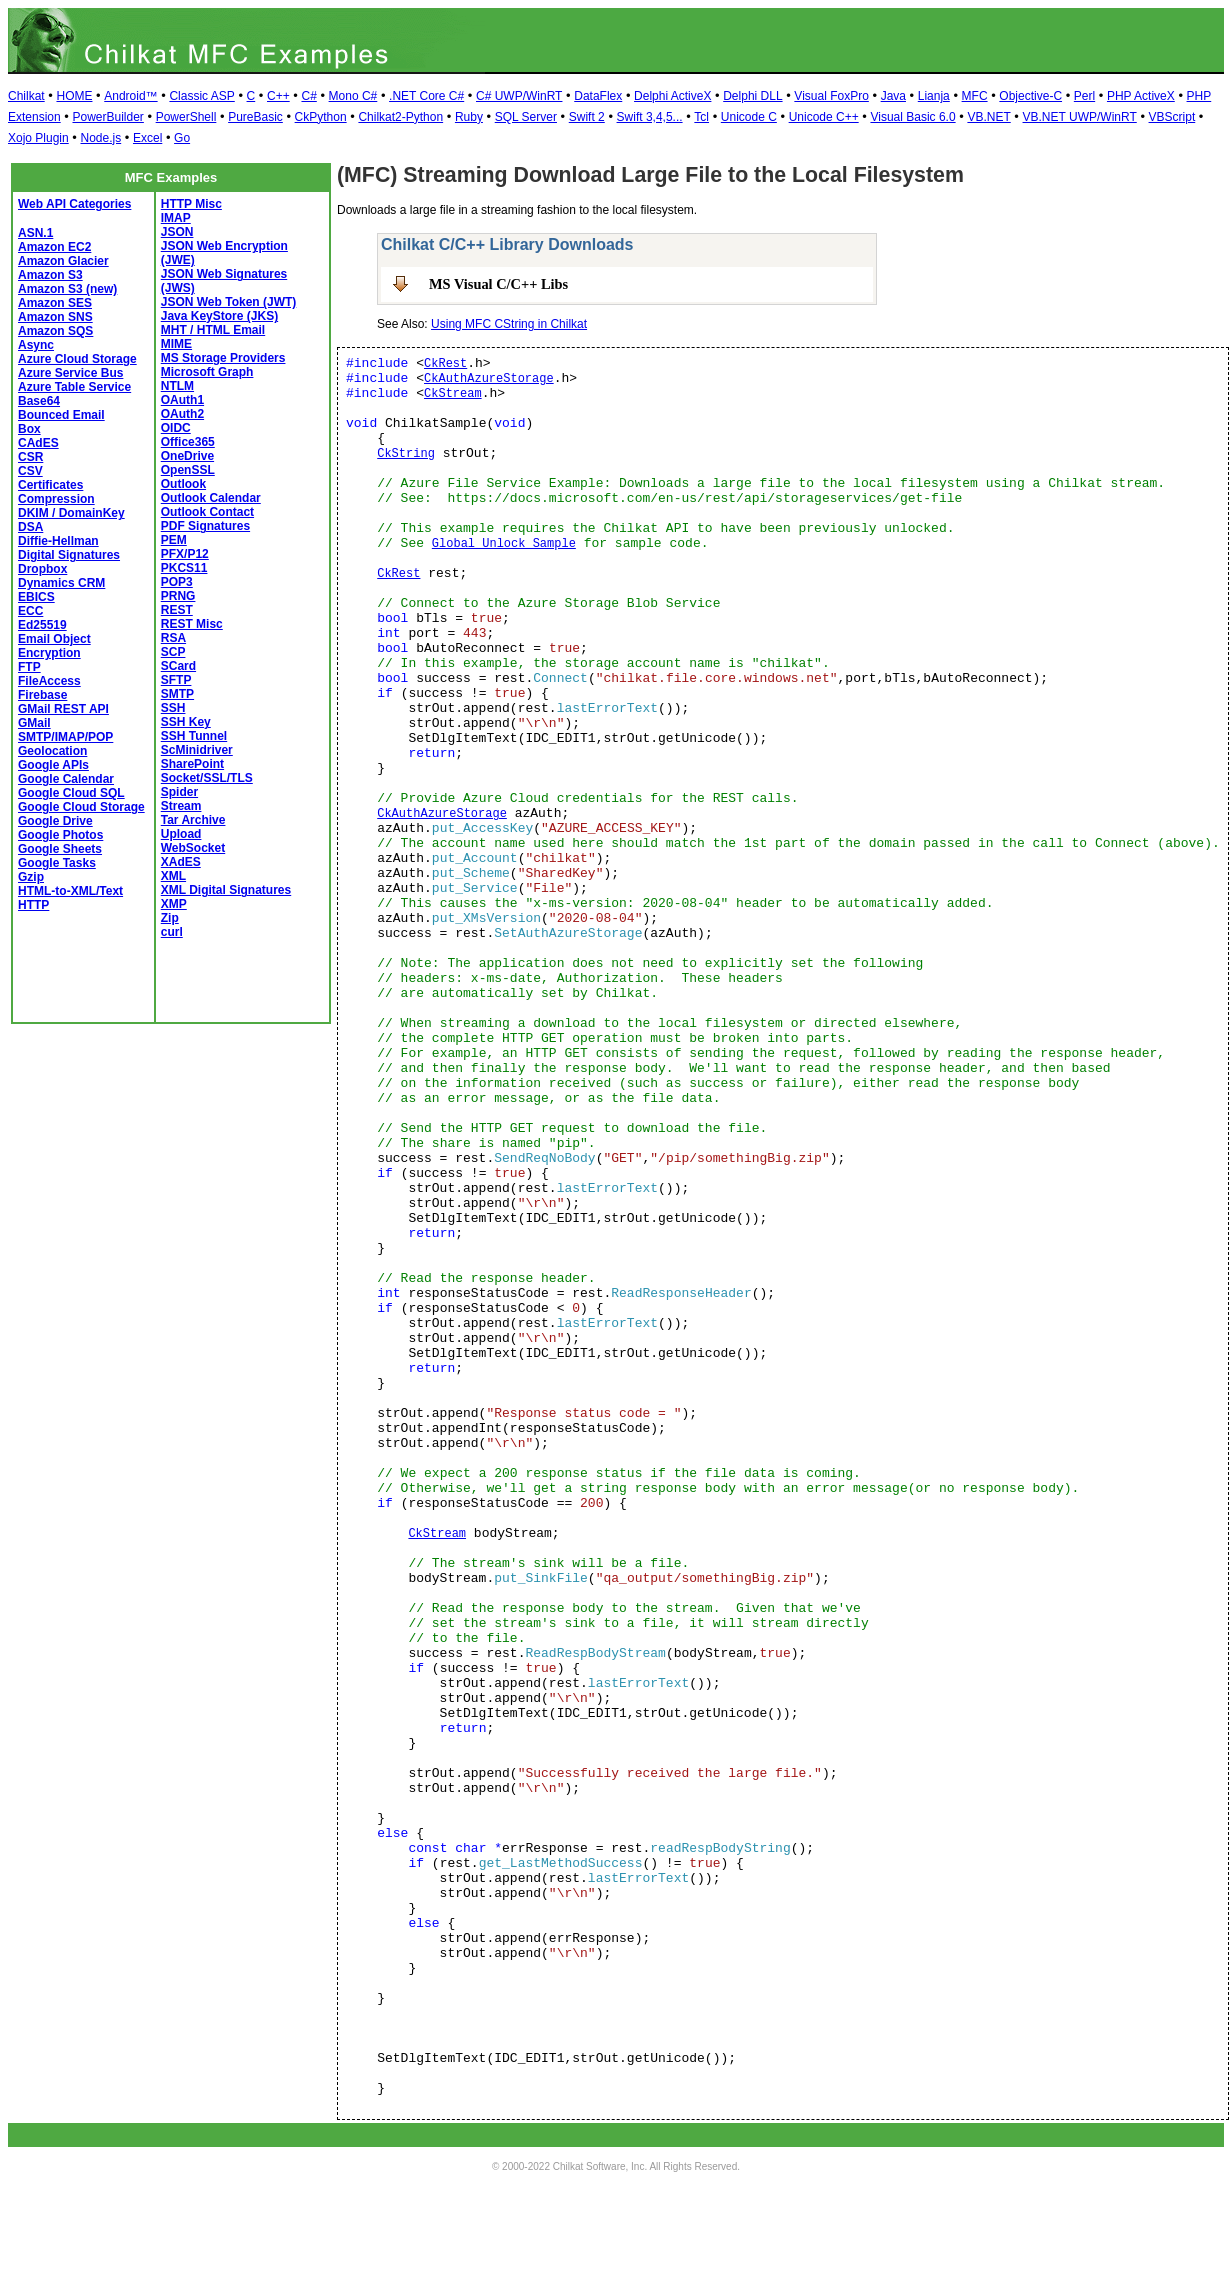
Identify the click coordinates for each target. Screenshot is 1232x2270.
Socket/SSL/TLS (207, 778)
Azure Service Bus (70, 373)
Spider (179, 792)
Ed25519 (42, 625)
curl (172, 932)
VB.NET (988, 117)
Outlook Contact (207, 512)
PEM (174, 540)
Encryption (49, 653)
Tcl (701, 117)
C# (308, 96)
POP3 (177, 582)
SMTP (177, 694)
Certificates (50, 485)
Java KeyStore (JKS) (219, 316)
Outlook (183, 484)
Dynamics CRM (61, 583)
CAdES (38, 443)
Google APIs (53, 765)
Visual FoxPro (831, 96)
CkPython (321, 117)
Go (182, 138)
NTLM (177, 386)
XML (173, 876)
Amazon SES (55, 303)
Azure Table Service (74, 387)
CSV (30, 471)
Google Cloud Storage (81, 807)
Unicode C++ (824, 117)
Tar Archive (193, 820)
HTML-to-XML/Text (70, 891)
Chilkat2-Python (400, 117)
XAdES (181, 862)
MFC (975, 96)
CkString (406, 454)
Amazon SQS (55, 331)
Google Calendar (66, 779)
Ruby (469, 117)
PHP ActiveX (1141, 96)
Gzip (31, 877)
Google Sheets (60, 849)
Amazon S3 (50, 275)
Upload (181, 834)
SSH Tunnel (194, 736)
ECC (30, 611)
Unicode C (749, 117)
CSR (30, 457)
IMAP (176, 218)
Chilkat (26, 96)
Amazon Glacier (63, 261)
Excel (147, 138)
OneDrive (187, 456)
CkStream (453, 394)
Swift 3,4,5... (650, 117)
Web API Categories (74, 204)
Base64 (39, 401)
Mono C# (353, 96)
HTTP (33, 905)
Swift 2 (587, 117)
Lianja (934, 96)
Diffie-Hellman (58, 541)
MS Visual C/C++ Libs (498, 284)
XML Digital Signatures (226, 890)
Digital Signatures (69, 555)
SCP (173, 652)
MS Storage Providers (223, 358)
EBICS (36, 597)
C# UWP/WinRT (519, 96)
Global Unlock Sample (504, 544)
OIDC (176, 428)
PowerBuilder (107, 117)
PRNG (178, 596)
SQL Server (526, 117)
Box (29, 429)
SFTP (176, 680)
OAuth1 (182, 400)
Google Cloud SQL (71, 793)
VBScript (1172, 117)
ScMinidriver (197, 750)
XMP (174, 904)
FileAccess (49, 681)
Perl (1084, 96)
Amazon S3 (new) (67, 289)
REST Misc (192, 624)
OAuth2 (182, 414)
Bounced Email (61, 415)
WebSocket (193, 848)
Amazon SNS (55, 317)
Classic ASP (201, 96)
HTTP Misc (191, 204)
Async (36, 345)
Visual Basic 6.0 (912, 117)
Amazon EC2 (54, 247)
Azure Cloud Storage (77, 359)
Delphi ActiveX (672, 96)
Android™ (130, 96)
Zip (170, 918)
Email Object (54, 639)
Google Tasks (57, 863)
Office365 (188, 442)
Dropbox (42, 569)
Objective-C (1030, 96)
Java (893, 96)
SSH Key (186, 722)
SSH (173, 708)
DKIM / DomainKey (71, 513)
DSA (30, 527)
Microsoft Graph (207, 372)
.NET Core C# (426, 96)
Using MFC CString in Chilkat (509, 324)
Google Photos (60, 835)
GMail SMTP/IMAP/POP (65, 730)
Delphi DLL (752, 96)
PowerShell (186, 117)
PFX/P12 (185, 554)
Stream (181, 806)
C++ (278, 96)
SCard (178, 666)
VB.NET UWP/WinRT (1080, 117)
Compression (56, 499)
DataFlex (598, 96)
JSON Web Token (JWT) (229, 302)
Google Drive (55, 821)
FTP (29, 667)
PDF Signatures (205, 526)
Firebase (42, 695)
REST (177, 610)
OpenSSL (188, 470)
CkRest (445, 364)
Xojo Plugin (38, 138)
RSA (173, 638)
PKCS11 (184, 568)
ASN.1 (35, 233)
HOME (74, 96)
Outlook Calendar (211, 498)
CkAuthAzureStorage (489, 379)
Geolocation (52, 751)
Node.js (101, 138)
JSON (177, 232)
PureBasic (255, 117)
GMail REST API (63, 709)
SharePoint (192, 764)
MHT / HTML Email (213, 330)
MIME (176, 344)
